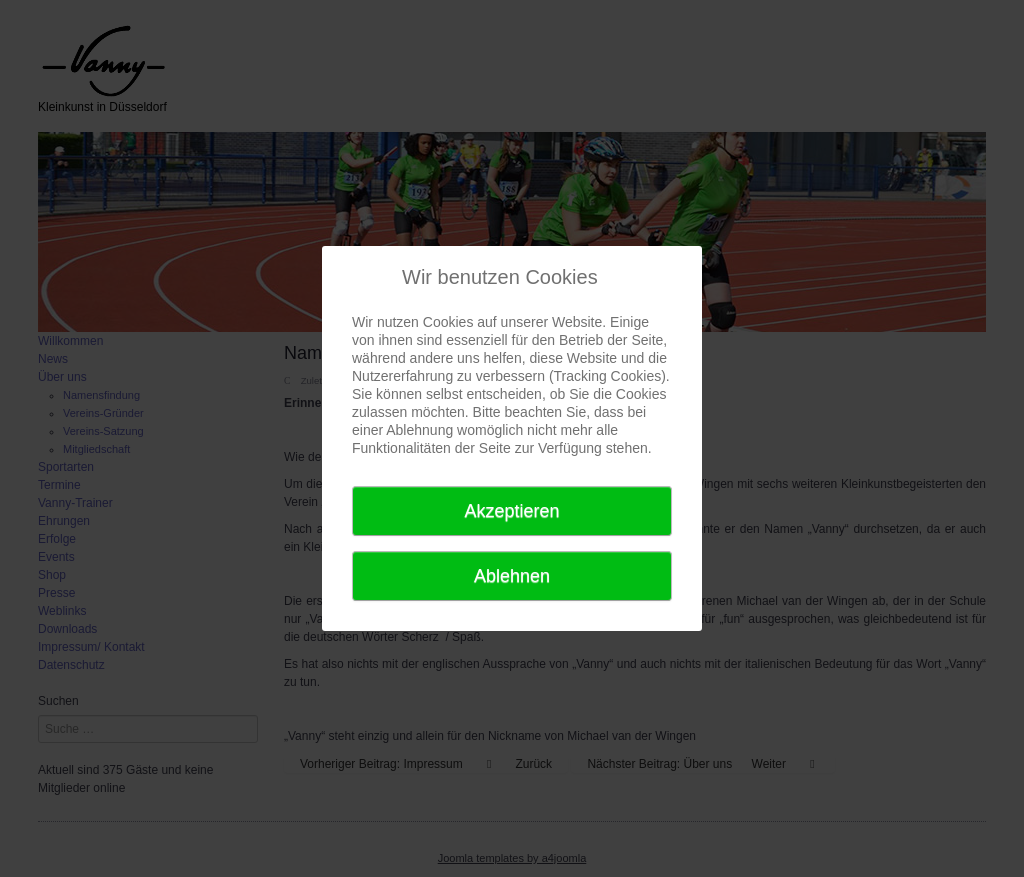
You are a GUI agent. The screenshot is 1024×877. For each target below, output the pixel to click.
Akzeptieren (511, 511)
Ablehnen (512, 576)
